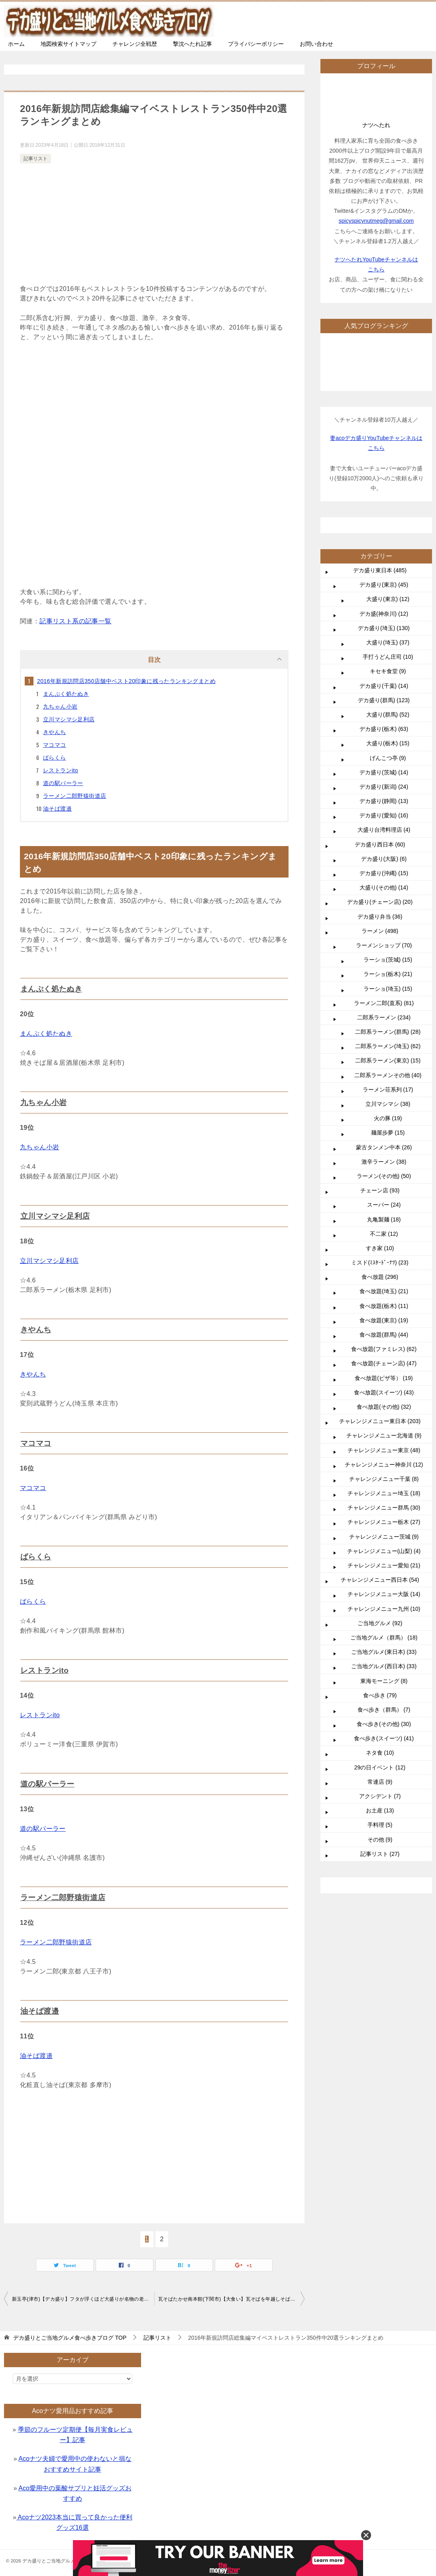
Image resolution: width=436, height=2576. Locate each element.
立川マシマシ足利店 (69, 719)
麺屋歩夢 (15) (388, 1132)
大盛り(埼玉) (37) (387, 642)
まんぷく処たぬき (66, 694)
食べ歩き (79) (380, 1695)
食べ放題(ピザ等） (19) (383, 1378)
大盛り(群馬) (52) (387, 714)
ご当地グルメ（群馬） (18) (384, 1637)
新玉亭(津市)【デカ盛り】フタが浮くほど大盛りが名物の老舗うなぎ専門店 (83, 2295)
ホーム (16, 44)
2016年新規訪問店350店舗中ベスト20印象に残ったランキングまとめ (126, 681)
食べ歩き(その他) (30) (384, 1724)
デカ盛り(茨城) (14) (383, 772)
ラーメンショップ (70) (384, 945)
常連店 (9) (380, 1782)
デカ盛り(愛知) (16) (383, 815)
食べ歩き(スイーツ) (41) (384, 1738)
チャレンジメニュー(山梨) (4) (383, 1551)
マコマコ (54, 745)
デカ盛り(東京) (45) (383, 584)
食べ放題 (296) (380, 1277)
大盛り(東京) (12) (387, 599)
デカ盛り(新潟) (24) (383, 786)
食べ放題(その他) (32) (384, 1407)
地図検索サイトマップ (68, 44)
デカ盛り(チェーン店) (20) (379, 902)
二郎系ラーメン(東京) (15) (387, 1060)
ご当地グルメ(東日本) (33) (383, 1652)
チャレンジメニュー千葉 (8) (384, 1479)
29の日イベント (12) (379, 1767)
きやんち (54, 732)
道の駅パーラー (63, 783)
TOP (69, 2334)
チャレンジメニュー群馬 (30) (384, 1507)
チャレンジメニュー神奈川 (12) (384, 1464)
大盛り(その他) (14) (383, 887)
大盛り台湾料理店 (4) (383, 830)
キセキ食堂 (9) (388, 671)
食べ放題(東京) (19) (383, 1320)
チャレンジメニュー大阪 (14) (384, 1594)
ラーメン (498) (380, 931)
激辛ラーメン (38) (384, 1161)
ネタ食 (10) (380, 1752)
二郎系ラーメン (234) (384, 1017)
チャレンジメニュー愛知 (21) (384, 1565)
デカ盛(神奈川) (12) (383, 614)
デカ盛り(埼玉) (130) (384, 628)
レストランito (60, 770)
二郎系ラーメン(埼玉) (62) (387, 1046)
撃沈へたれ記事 (192, 44)
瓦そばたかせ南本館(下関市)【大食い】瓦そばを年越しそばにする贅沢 (231, 2295)
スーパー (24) (384, 1205)
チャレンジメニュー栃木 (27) (384, 1522)
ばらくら (54, 757)
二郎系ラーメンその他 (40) (388, 1075)
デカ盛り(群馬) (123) (384, 700)
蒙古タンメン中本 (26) (384, 1147)
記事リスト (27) (380, 1854)
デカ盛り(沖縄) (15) (383, 873)
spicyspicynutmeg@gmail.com (376, 221)
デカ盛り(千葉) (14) (383, 686)
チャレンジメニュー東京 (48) (384, 1450)
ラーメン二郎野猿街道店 (74, 796)
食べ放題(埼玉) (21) (383, 1291)
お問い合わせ (316, 44)
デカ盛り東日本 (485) (380, 570)
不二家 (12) (384, 1234)
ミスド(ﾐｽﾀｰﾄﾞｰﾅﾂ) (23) (379, 1262)
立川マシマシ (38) (387, 1104)
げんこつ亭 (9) (388, 758)
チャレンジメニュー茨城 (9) (384, 1536)
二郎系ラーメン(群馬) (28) (387, 1032)
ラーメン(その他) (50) (384, 1176)
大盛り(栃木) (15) (387, 743)
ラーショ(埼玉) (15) (387, 989)
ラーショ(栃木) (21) (387, 974)
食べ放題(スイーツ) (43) (384, 1392)
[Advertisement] (154, 225)
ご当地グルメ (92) (380, 1623)
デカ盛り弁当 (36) (380, 916)
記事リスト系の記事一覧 (75, 621)
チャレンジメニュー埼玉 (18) (384, 1493)
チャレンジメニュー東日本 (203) (380, 1421)
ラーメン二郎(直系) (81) (384, 1003)
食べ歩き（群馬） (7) (383, 1709)
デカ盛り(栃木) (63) (383, 729)
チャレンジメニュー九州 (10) (384, 1609)
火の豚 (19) (388, 1118)
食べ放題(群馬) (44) (383, 1334)
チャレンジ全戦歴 (134, 44)
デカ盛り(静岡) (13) (383, 801)
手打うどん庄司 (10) (388, 657)
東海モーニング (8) (384, 1681)
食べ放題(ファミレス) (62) (383, 1349)
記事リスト (35, 158)
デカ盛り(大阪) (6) (384, 859)
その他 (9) (380, 1839)
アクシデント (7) (380, 1796)
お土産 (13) (380, 1810)
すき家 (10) (380, 1248)
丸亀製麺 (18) (384, 1219)
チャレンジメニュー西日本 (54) (380, 1580)
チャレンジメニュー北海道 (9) (384, 1435)
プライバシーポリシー (256, 44)
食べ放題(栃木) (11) (383, 1306)
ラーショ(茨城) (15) (387, 959)
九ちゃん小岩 (60, 706)
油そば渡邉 (57, 808)
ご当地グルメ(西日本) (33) (383, 1666)
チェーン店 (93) (380, 1190)
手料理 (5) (380, 1825)
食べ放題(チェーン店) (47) (383, 1363)
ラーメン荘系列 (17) (388, 1089)
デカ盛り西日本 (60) (380, 844)
